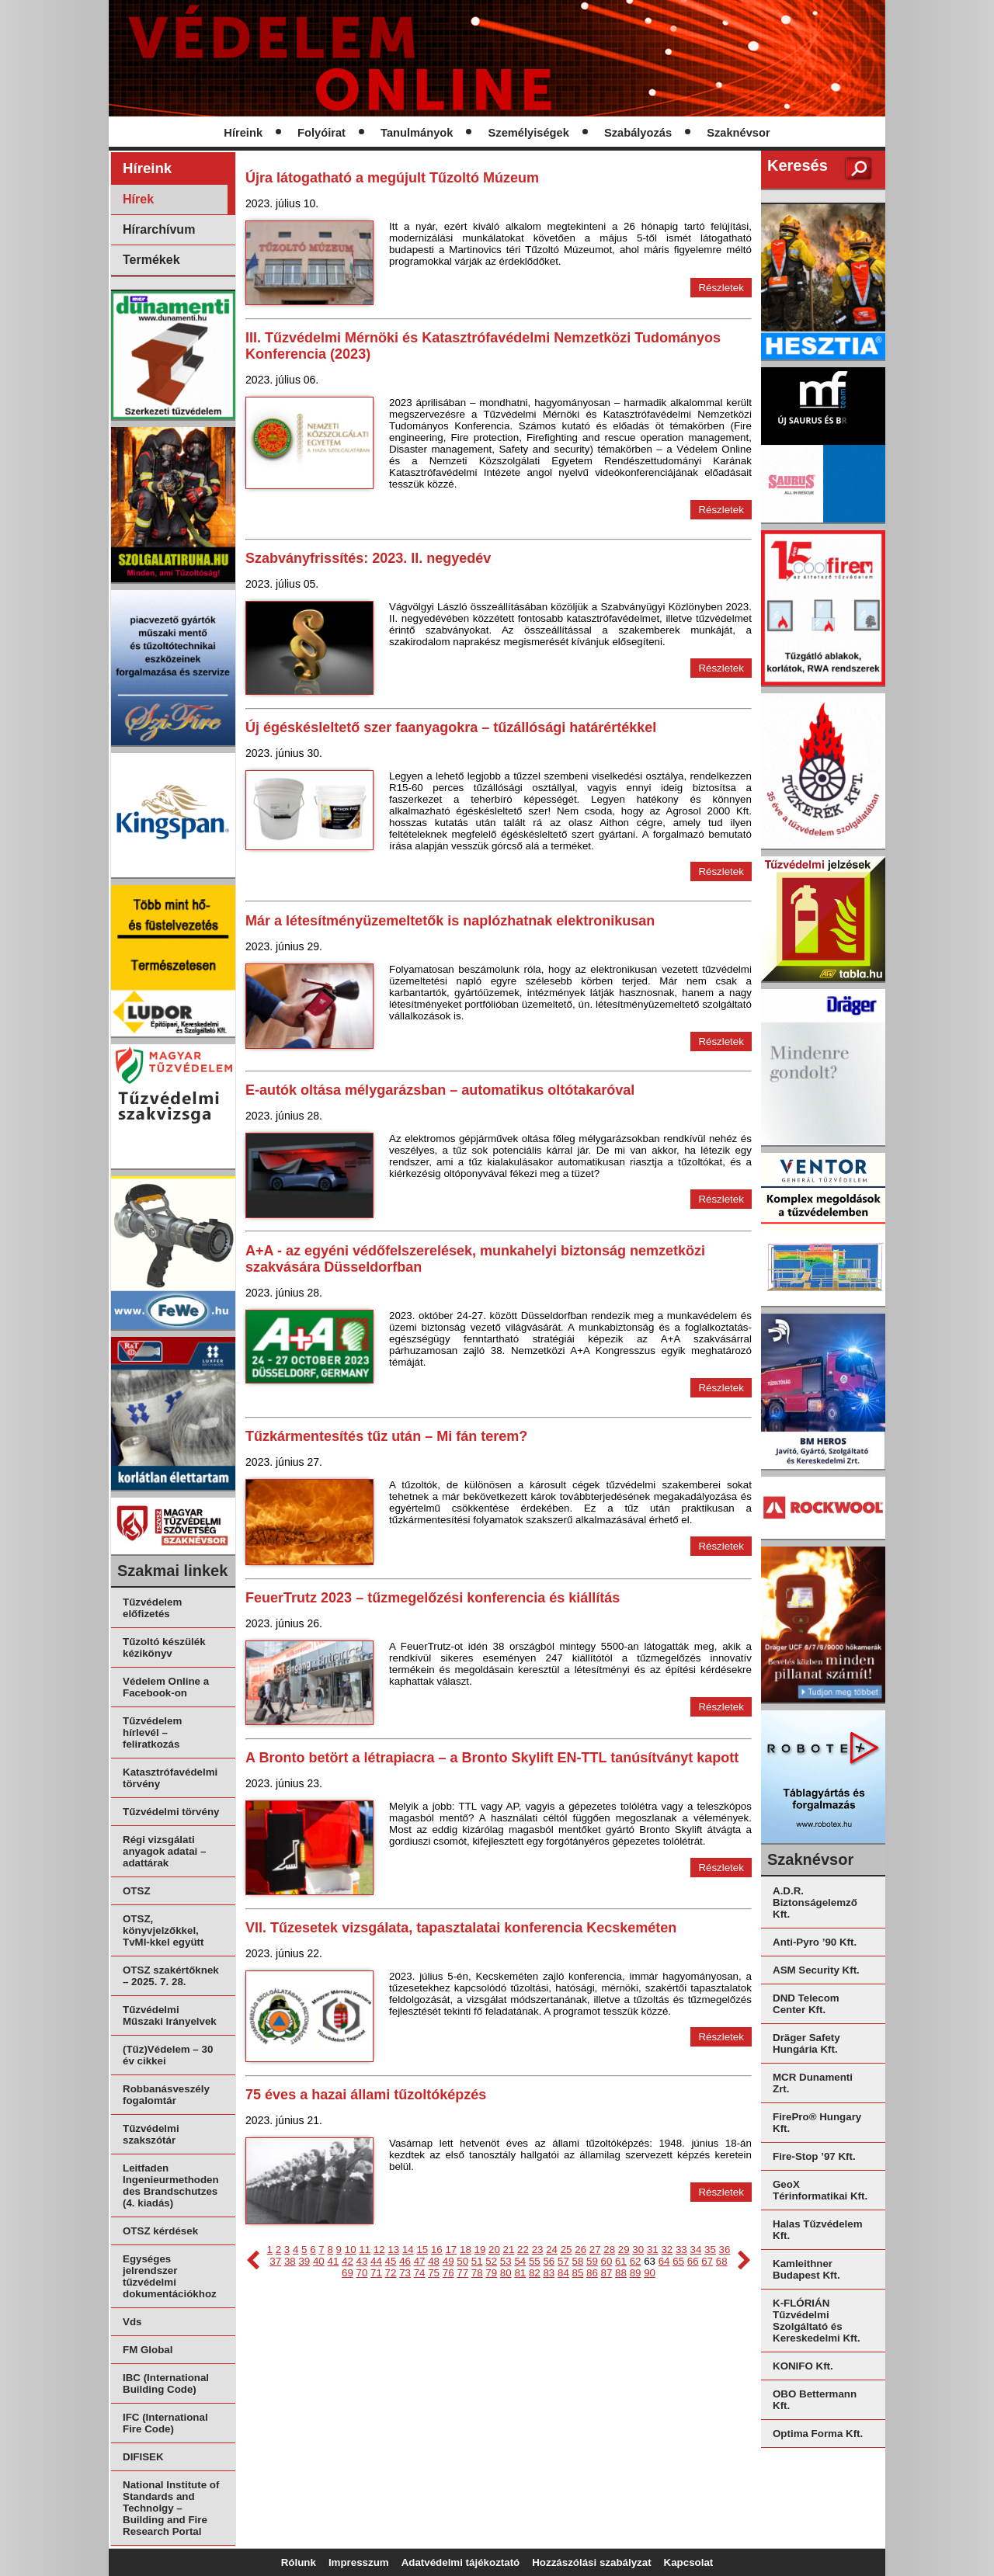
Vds (132, 2322)
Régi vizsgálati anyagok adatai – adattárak (164, 1851)
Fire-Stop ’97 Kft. (814, 2156)
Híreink (243, 133)
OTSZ (137, 1891)
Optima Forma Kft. (818, 2433)
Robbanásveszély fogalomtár (166, 2094)
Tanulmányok (417, 133)
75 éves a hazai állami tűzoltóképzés (365, 2094)
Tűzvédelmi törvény (171, 1811)
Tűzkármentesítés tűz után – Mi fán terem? (386, 1436)
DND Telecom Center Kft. (806, 2003)
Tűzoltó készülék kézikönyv (164, 1647)
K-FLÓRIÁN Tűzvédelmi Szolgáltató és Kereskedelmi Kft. (816, 2320)
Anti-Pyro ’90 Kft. (815, 1942)
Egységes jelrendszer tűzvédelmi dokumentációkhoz (170, 2276)
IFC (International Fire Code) (165, 2423)
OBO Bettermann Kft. (815, 2399)
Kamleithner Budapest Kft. (806, 2269)
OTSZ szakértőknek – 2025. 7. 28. (171, 1976)
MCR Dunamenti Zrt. (813, 2083)
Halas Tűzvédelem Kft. (818, 2229)
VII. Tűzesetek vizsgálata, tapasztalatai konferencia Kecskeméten (460, 1927)
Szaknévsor (738, 133)
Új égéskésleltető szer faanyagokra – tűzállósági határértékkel (450, 727)
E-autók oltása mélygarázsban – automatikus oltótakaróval (439, 1090)
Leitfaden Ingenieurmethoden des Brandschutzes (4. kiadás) (171, 2185)
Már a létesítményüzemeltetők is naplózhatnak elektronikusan (450, 921)
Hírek (138, 199)
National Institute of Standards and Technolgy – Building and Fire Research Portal (171, 2508)
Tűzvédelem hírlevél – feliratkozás (152, 1732)
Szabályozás (638, 133)
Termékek (151, 259)
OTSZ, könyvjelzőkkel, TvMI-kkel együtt (163, 1930)
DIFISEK (143, 2457)
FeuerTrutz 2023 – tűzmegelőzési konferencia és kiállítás (432, 1598)
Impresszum (358, 2562)
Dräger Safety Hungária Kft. (806, 2043)
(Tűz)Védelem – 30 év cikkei (168, 2055)
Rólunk (298, 2562)
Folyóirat (321, 133)
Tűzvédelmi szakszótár (151, 2134)
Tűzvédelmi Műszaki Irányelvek (170, 2015)
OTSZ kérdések (160, 2231)
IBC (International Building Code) (166, 2383)
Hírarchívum (159, 229)
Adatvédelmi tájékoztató (460, 2562)
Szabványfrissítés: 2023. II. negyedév (368, 558)
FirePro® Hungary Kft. (817, 2122)
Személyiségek (528, 133)
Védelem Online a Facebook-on (166, 1687)
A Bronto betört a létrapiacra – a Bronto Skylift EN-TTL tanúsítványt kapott (492, 1757)
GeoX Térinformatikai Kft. (820, 2190)
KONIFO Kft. (803, 2366)
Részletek (721, 287)
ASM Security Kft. (816, 1970)
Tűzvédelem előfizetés (152, 1608)
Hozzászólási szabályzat (591, 2562)
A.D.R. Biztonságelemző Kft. (815, 1902)
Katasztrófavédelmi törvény (170, 1778)
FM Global (147, 2350)
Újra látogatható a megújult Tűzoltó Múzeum (392, 178)
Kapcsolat (689, 2562)
